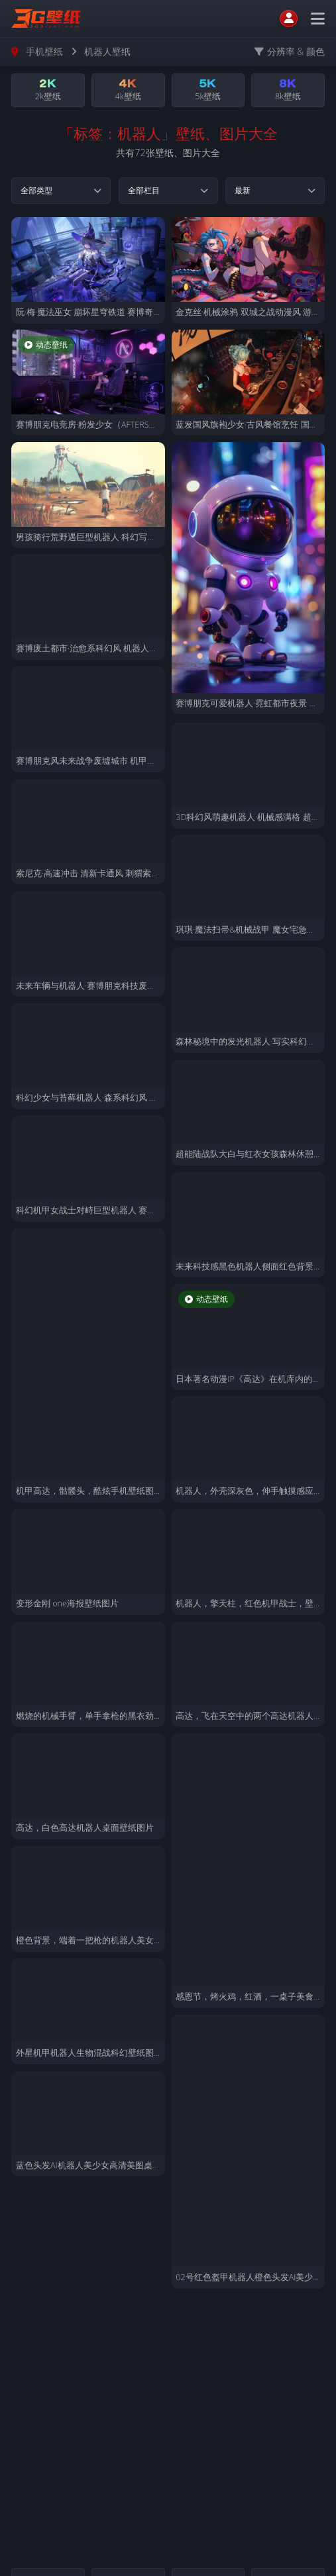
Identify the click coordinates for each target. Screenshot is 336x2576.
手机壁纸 (44, 51)
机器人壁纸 (107, 51)
